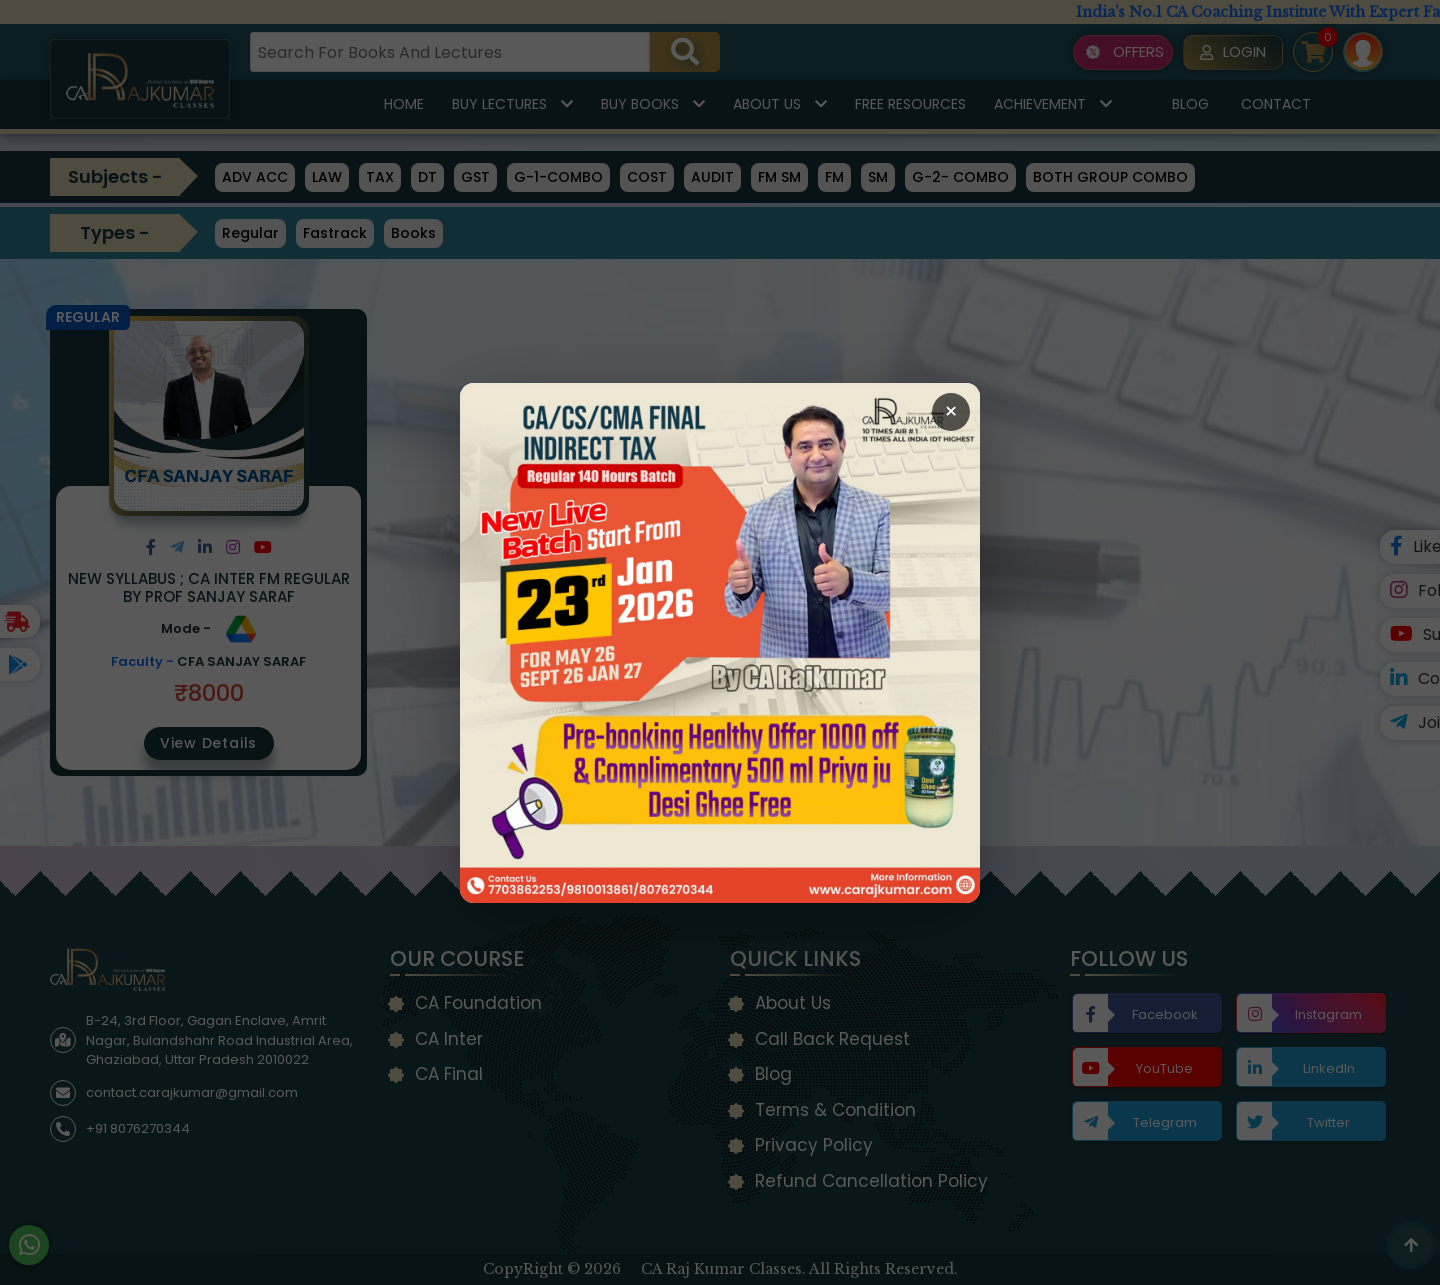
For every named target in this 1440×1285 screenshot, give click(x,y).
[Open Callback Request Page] (720, 643)
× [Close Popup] (951, 411)
